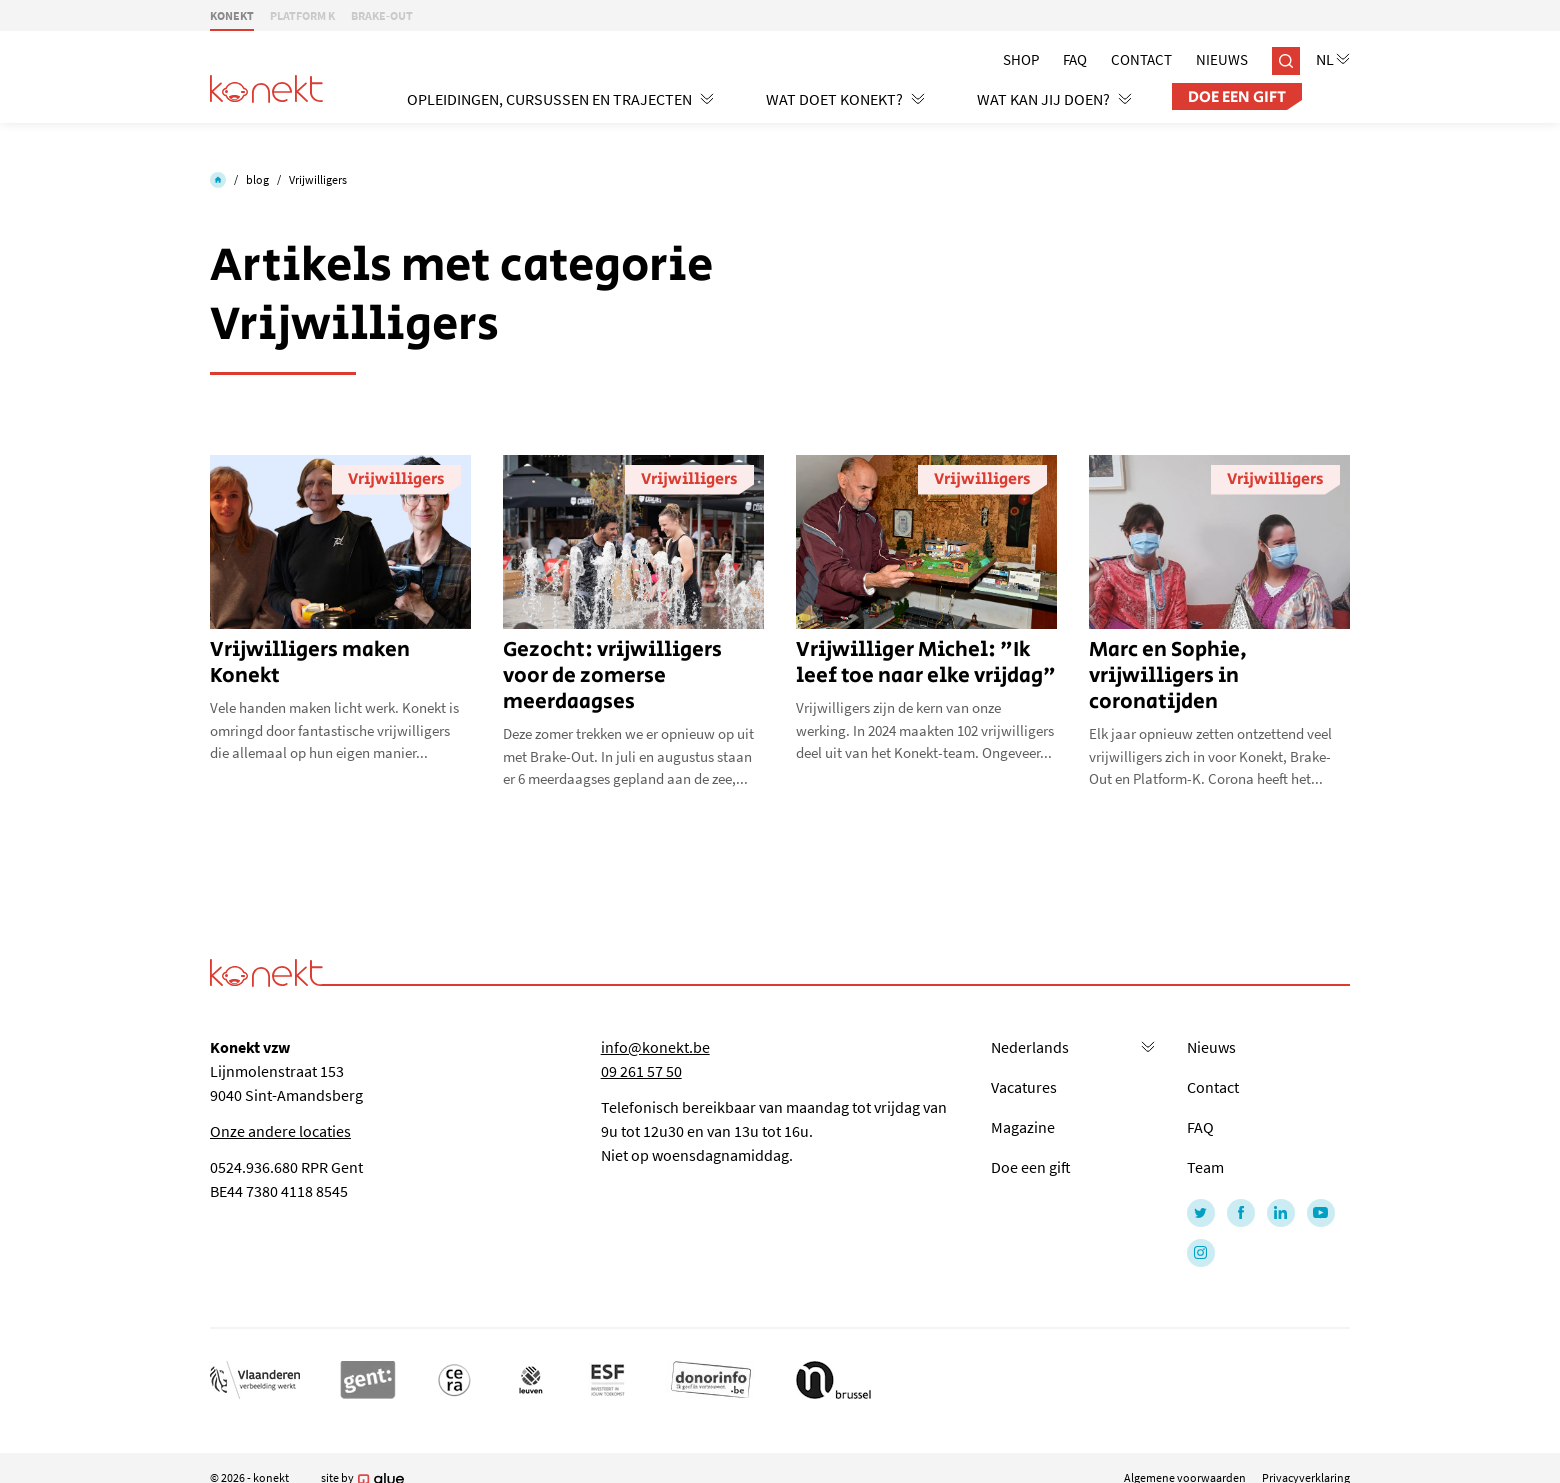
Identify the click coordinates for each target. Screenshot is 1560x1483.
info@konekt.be (655, 1047)
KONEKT (232, 15)
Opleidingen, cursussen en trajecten (560, 99)
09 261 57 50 (641, 1071)
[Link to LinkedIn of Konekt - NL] (1281, 1213)
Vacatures (1024, 1087)
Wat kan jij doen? (1054, 99)
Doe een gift (1237, 97)
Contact (1141, 59)
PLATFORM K (302, 15)
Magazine (1023, 1127)
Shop (1021, 59)
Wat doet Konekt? (845, 99)
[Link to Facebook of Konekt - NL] (1241, 1213)
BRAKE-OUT (382, 15)
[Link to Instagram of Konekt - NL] (1201, 1253)
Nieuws (1222, 59)
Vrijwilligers (318, 179)
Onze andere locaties (280, 1131)
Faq (1075, 59)
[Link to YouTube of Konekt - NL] (1321, 1213)
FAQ (1200, 1127)
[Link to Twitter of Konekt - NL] (1201, 1213)
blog (257, 179)
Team (1205, 1167)
